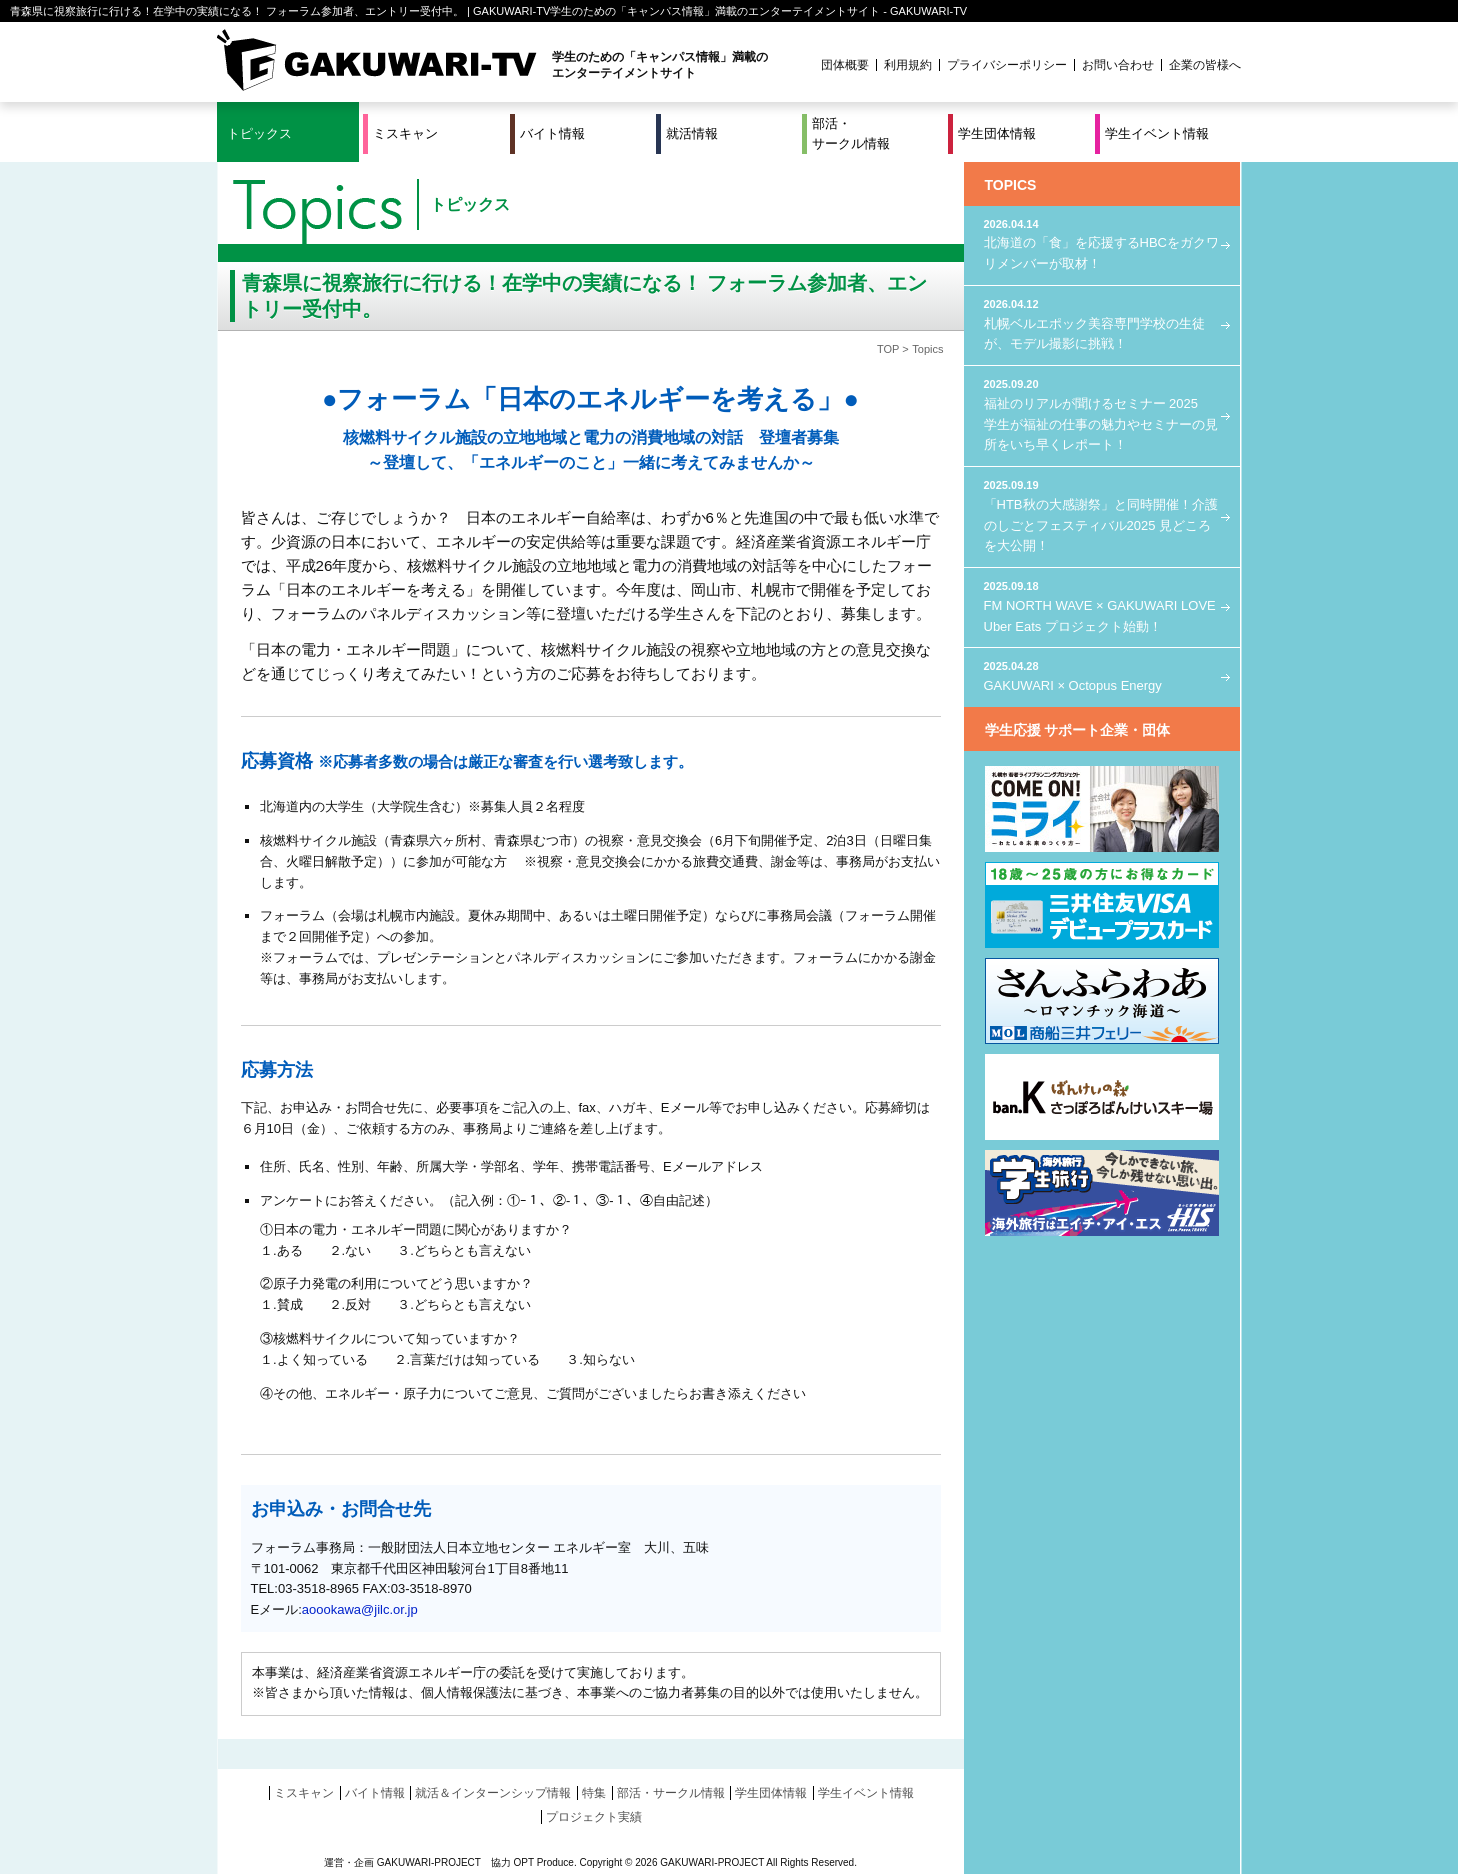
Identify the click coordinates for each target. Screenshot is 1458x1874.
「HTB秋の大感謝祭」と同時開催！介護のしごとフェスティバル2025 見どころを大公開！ (1102, 515)
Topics (927, 349)
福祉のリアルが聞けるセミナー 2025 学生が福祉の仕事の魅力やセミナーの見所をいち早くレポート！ (1102, 414)
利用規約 (908, 65)
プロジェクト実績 (594, 1817)
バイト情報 (552, 133)
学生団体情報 (997, 133)
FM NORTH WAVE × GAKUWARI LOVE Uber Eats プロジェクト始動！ (1102, 605)
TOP (888, 349)
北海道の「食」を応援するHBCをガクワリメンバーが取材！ (1102, 243)
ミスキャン (405, 133)
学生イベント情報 (1157, 133)
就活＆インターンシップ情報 (493, 1793)
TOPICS (1011, 185)
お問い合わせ (1118, 65)
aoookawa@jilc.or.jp (360, 1609)
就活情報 (692, 133)
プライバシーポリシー (1007, 65)
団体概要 (845, 65)
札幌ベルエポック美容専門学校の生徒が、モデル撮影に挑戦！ (1102, 323)
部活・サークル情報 (851, 133)
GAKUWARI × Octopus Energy (1102, 675)
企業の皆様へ (1205, 65)
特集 (594, 1793)
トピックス (259, 133)
